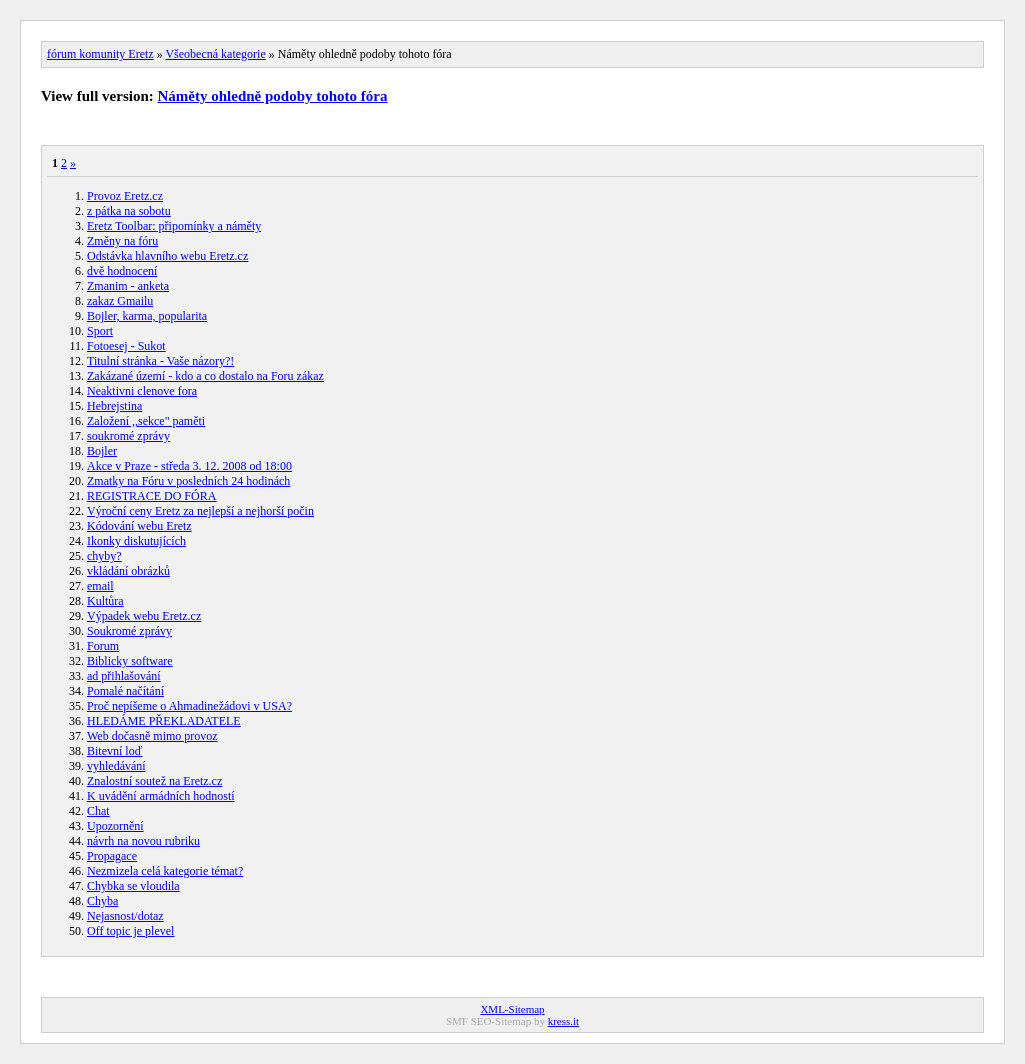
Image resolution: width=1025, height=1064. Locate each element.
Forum (103, 646)
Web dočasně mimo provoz (152, 736)
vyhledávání (116, 766)
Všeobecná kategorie (215, 54)
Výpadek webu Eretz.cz (144, 616)
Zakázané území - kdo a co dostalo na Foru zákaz (205, 376)
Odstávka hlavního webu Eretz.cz (167, 256)
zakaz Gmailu (120, 301)
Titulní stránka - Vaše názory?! (160, 361)
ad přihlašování (124, 676)
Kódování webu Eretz (139, 526)
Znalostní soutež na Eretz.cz (154, 781)
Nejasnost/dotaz (125, 916)
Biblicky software (130, 661)
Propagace (112, 856)
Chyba (102, 901)
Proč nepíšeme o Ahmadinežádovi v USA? (189, 706)
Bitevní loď (114, 751)
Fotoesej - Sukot (126, 346)
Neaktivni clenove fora (142, 391)
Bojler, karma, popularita (147, 316)
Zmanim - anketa (128, 286)
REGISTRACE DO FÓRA (151, 496)
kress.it (563, 1021)
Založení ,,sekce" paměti (146, 421)
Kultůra (105, 601)
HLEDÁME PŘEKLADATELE (164, 721)
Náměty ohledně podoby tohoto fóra (273, 96)
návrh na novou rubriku (143, 841)
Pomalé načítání (125, 691)
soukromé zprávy (128, 436)
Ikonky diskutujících (136, 541)
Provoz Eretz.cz (125, 196)
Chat (98, 811)
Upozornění (115, 826)
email (100, 586)
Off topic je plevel (130, 931)
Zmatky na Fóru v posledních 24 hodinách (188, 481)
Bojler (102, 451)
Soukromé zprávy (129, 631)
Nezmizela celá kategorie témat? (165, 871)
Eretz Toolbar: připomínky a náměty (174, 226)
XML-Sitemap (512, 1009)
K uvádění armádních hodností (161, 796)
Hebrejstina (114, 406)
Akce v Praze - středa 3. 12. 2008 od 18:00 (189, 466)
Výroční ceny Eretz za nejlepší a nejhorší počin (200, 511)
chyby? (104, 556)
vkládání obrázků (128, 571)
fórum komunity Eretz (100, 54)
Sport (100, 331)
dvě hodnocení (122, 271)
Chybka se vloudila (133, 886)
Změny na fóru (122, 241)
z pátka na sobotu (129, 211)
